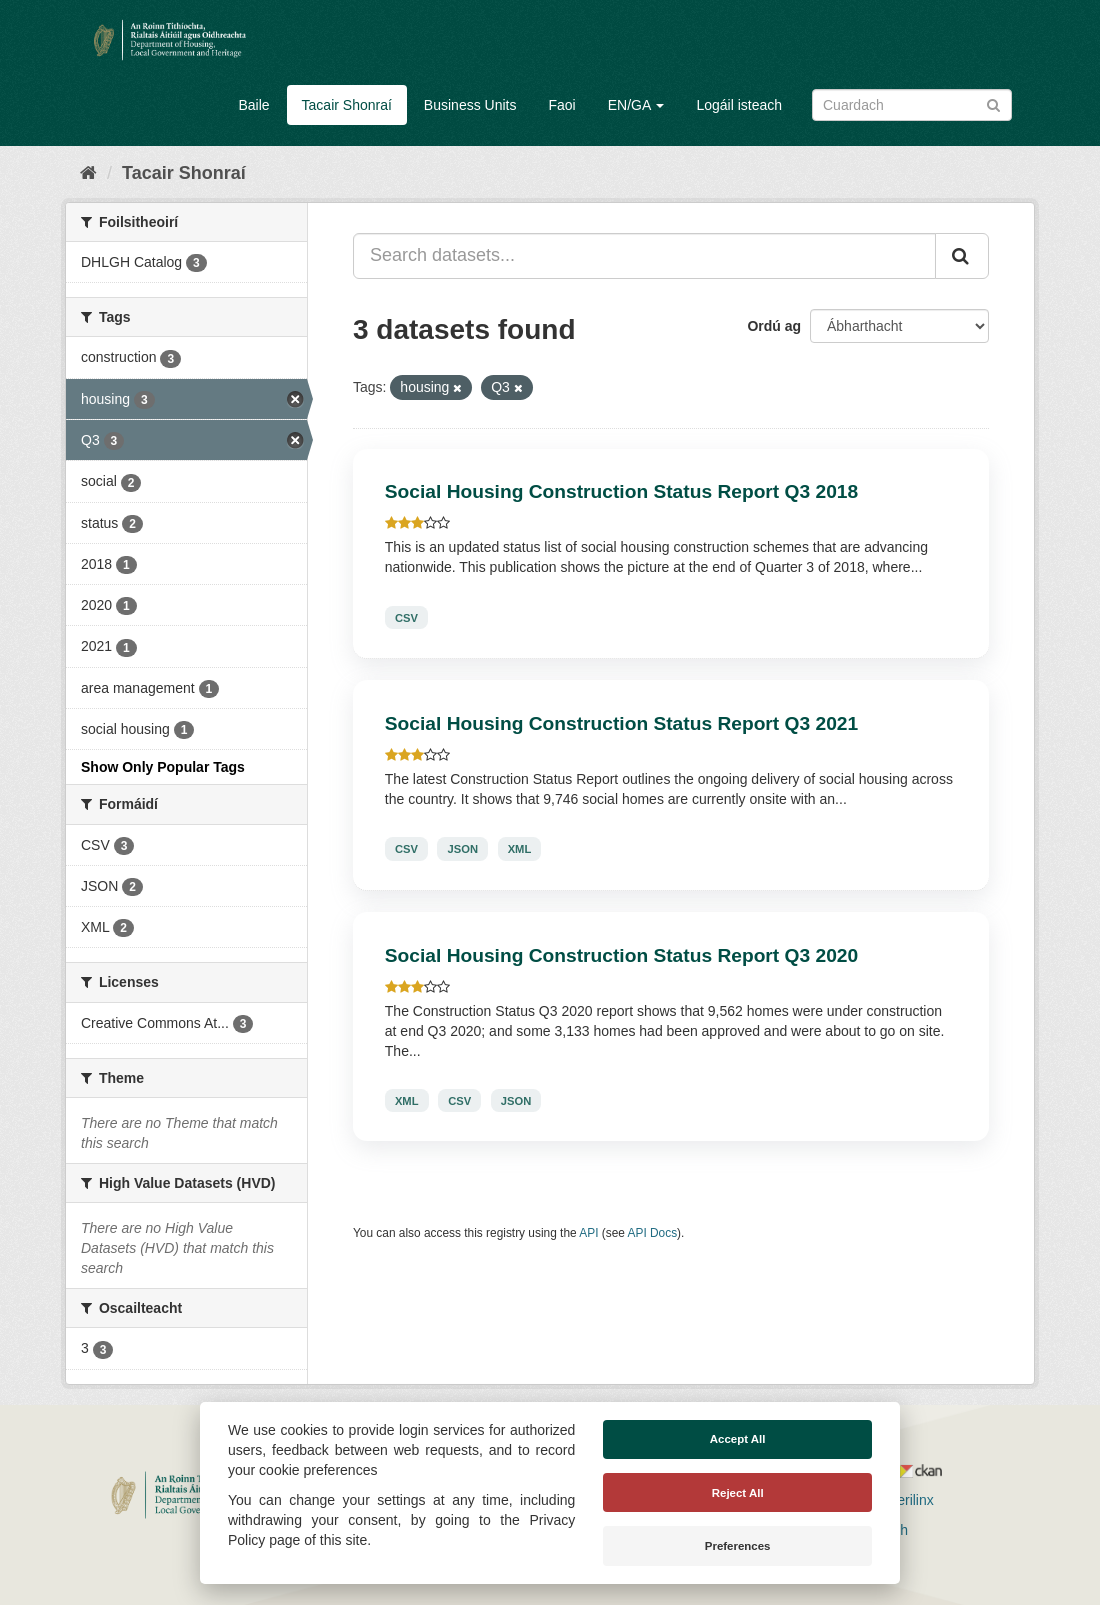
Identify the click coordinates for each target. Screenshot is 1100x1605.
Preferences (738, 1546)
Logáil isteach (739, 105)
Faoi (561, 105)
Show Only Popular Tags (163, 767)
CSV (406, 617)
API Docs (653, 1233)
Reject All (738, 1493)
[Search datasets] (912, 105)
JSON (463, 849)
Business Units (470, 105)
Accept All (738, 1439)
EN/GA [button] (636, 105)
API (588, 1233)
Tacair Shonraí (347, 105)
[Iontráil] (993, 103)
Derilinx (901, 1500)
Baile (253, 105)
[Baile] (88, 173)
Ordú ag (774, 326)
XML (520, 849)
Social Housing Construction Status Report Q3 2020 (621, 955)
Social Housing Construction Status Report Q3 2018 (621, 491)
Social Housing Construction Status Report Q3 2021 (621, 723)
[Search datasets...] (644, 256)
